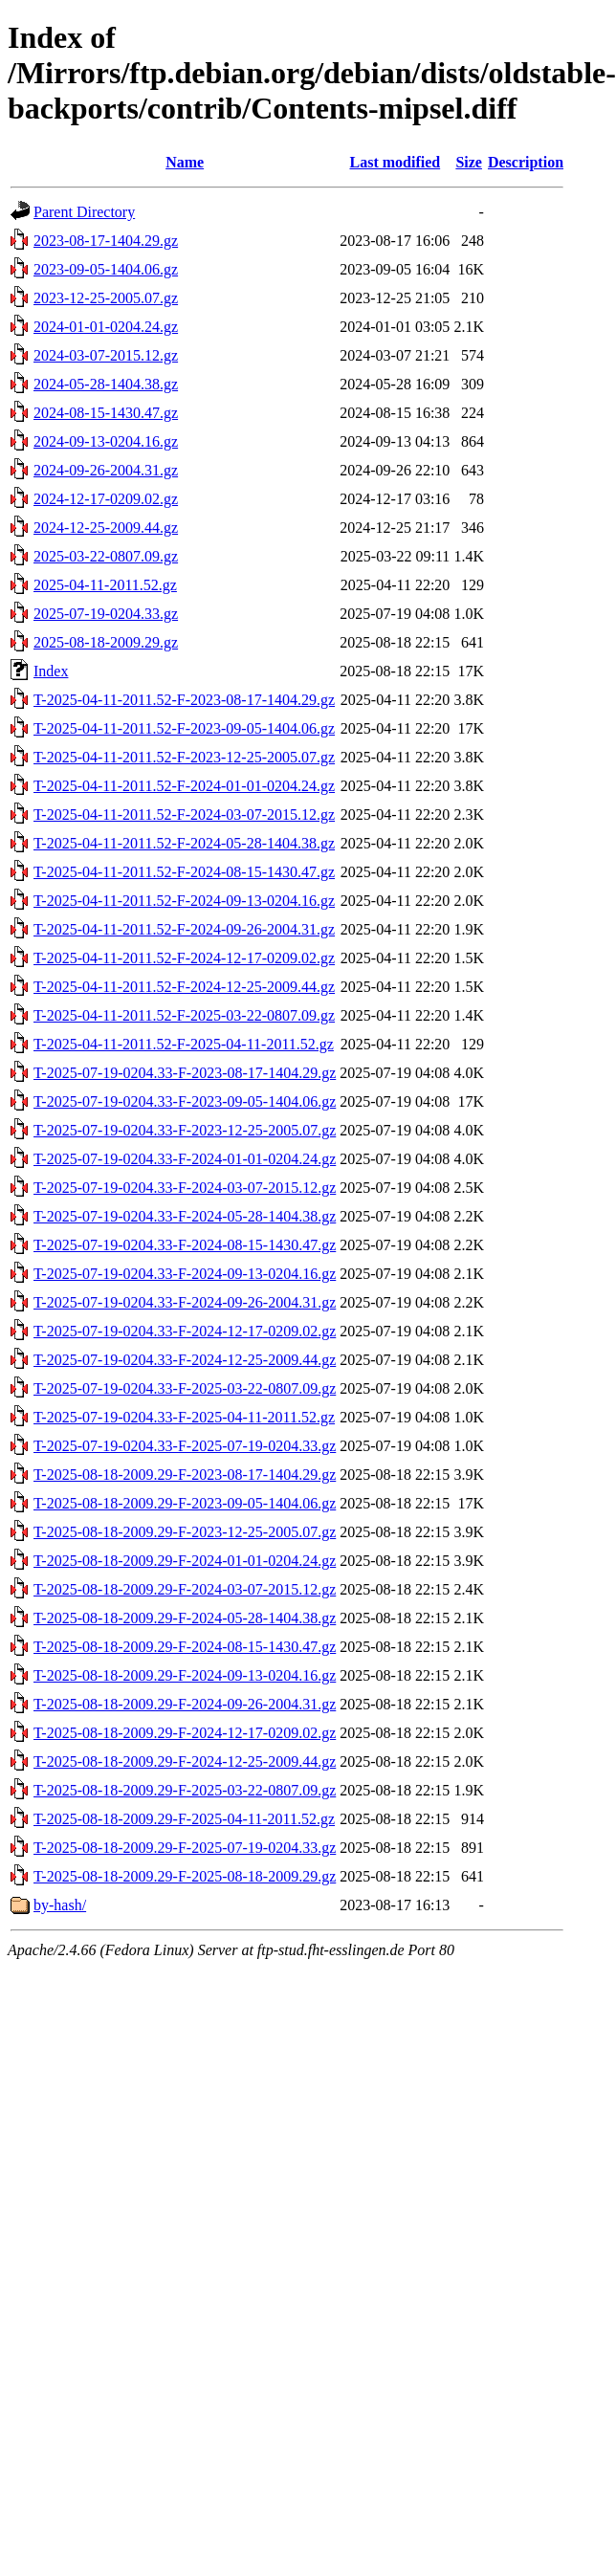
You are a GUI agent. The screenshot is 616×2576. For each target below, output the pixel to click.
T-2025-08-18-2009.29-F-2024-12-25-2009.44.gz (184, 1761)
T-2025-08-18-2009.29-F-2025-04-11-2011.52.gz (184, 1819)
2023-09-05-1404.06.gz (105, 269)
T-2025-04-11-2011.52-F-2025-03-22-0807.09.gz (184, 1015)
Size (468, 162)
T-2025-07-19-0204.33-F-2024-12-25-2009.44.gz (184, 1360)
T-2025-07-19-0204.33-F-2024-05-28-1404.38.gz (184, 1216)
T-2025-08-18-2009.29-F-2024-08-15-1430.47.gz (184, 1647)
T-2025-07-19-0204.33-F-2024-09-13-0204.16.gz (184, 1274)
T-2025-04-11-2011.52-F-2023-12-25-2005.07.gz (184, 757)
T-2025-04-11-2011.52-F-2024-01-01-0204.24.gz (184, 786)
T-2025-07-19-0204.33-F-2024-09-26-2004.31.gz (184, 1302)
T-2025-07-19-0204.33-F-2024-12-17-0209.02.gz (184, 1331)
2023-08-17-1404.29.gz (105, 240)
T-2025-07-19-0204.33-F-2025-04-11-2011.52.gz (184, 1417)
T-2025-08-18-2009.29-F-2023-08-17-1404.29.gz (184, 1474)
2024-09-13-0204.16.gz (105, 441)
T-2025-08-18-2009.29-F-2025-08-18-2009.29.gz (184, 1876)
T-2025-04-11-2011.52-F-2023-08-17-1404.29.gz (184, 700)
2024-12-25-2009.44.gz (105, 527)
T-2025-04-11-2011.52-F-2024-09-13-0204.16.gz (184, 900)
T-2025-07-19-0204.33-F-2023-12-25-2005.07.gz (184, 1130)
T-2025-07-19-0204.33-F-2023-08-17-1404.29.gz (184, 1073)
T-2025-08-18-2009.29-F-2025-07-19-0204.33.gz (184, 1847)
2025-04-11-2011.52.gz (105, 585)
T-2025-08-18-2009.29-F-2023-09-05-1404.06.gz (184, 1503)
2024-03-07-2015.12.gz (105, 355)
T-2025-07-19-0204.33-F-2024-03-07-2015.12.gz (184, 1187)
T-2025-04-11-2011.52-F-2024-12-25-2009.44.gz (184, 987)
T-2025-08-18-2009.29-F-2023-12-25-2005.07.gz (184, 1532)
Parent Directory (84, 212)
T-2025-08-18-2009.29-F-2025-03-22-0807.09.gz (184, 1790)
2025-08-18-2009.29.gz (105, 642)
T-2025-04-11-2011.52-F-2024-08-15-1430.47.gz (184, 872)
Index (50, 671)
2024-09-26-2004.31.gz (105, 470)
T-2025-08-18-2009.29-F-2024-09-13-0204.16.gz (184, 1675)
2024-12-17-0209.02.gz (105, 499)
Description (525, 162)
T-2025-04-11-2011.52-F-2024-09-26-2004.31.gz (184, 929)
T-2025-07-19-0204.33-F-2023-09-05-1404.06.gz (184, 1101)
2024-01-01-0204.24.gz (105, 327)
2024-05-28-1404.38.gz (105, 384)
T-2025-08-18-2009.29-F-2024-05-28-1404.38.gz (184, 1618)
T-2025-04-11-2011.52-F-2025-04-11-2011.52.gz (183, 1044)
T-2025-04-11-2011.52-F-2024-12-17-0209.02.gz (184, 958)
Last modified (394, 162)
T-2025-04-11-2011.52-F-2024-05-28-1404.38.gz (184, 843)
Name (184, 162)
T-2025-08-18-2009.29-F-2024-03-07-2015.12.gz (184, 1589)
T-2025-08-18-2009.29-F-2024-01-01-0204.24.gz (184, 1560)
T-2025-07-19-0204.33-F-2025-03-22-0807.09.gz (184, 1388)
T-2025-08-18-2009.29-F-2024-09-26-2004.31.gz (184, 1704)
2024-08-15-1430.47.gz (105, 413)
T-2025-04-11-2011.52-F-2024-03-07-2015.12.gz (184, 814)
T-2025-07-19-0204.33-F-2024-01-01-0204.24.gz (184, 1159)
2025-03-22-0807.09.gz (105, 556)
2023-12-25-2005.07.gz (105, 298)
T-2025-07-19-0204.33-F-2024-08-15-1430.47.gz (184, 1245)
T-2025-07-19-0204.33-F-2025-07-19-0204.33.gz (184, 1446)
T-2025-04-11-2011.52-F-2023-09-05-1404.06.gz (184, 728)
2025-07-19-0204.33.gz (105, 613)
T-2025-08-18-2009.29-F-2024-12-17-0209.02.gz (184, 1733)
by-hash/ (59, 1905)
